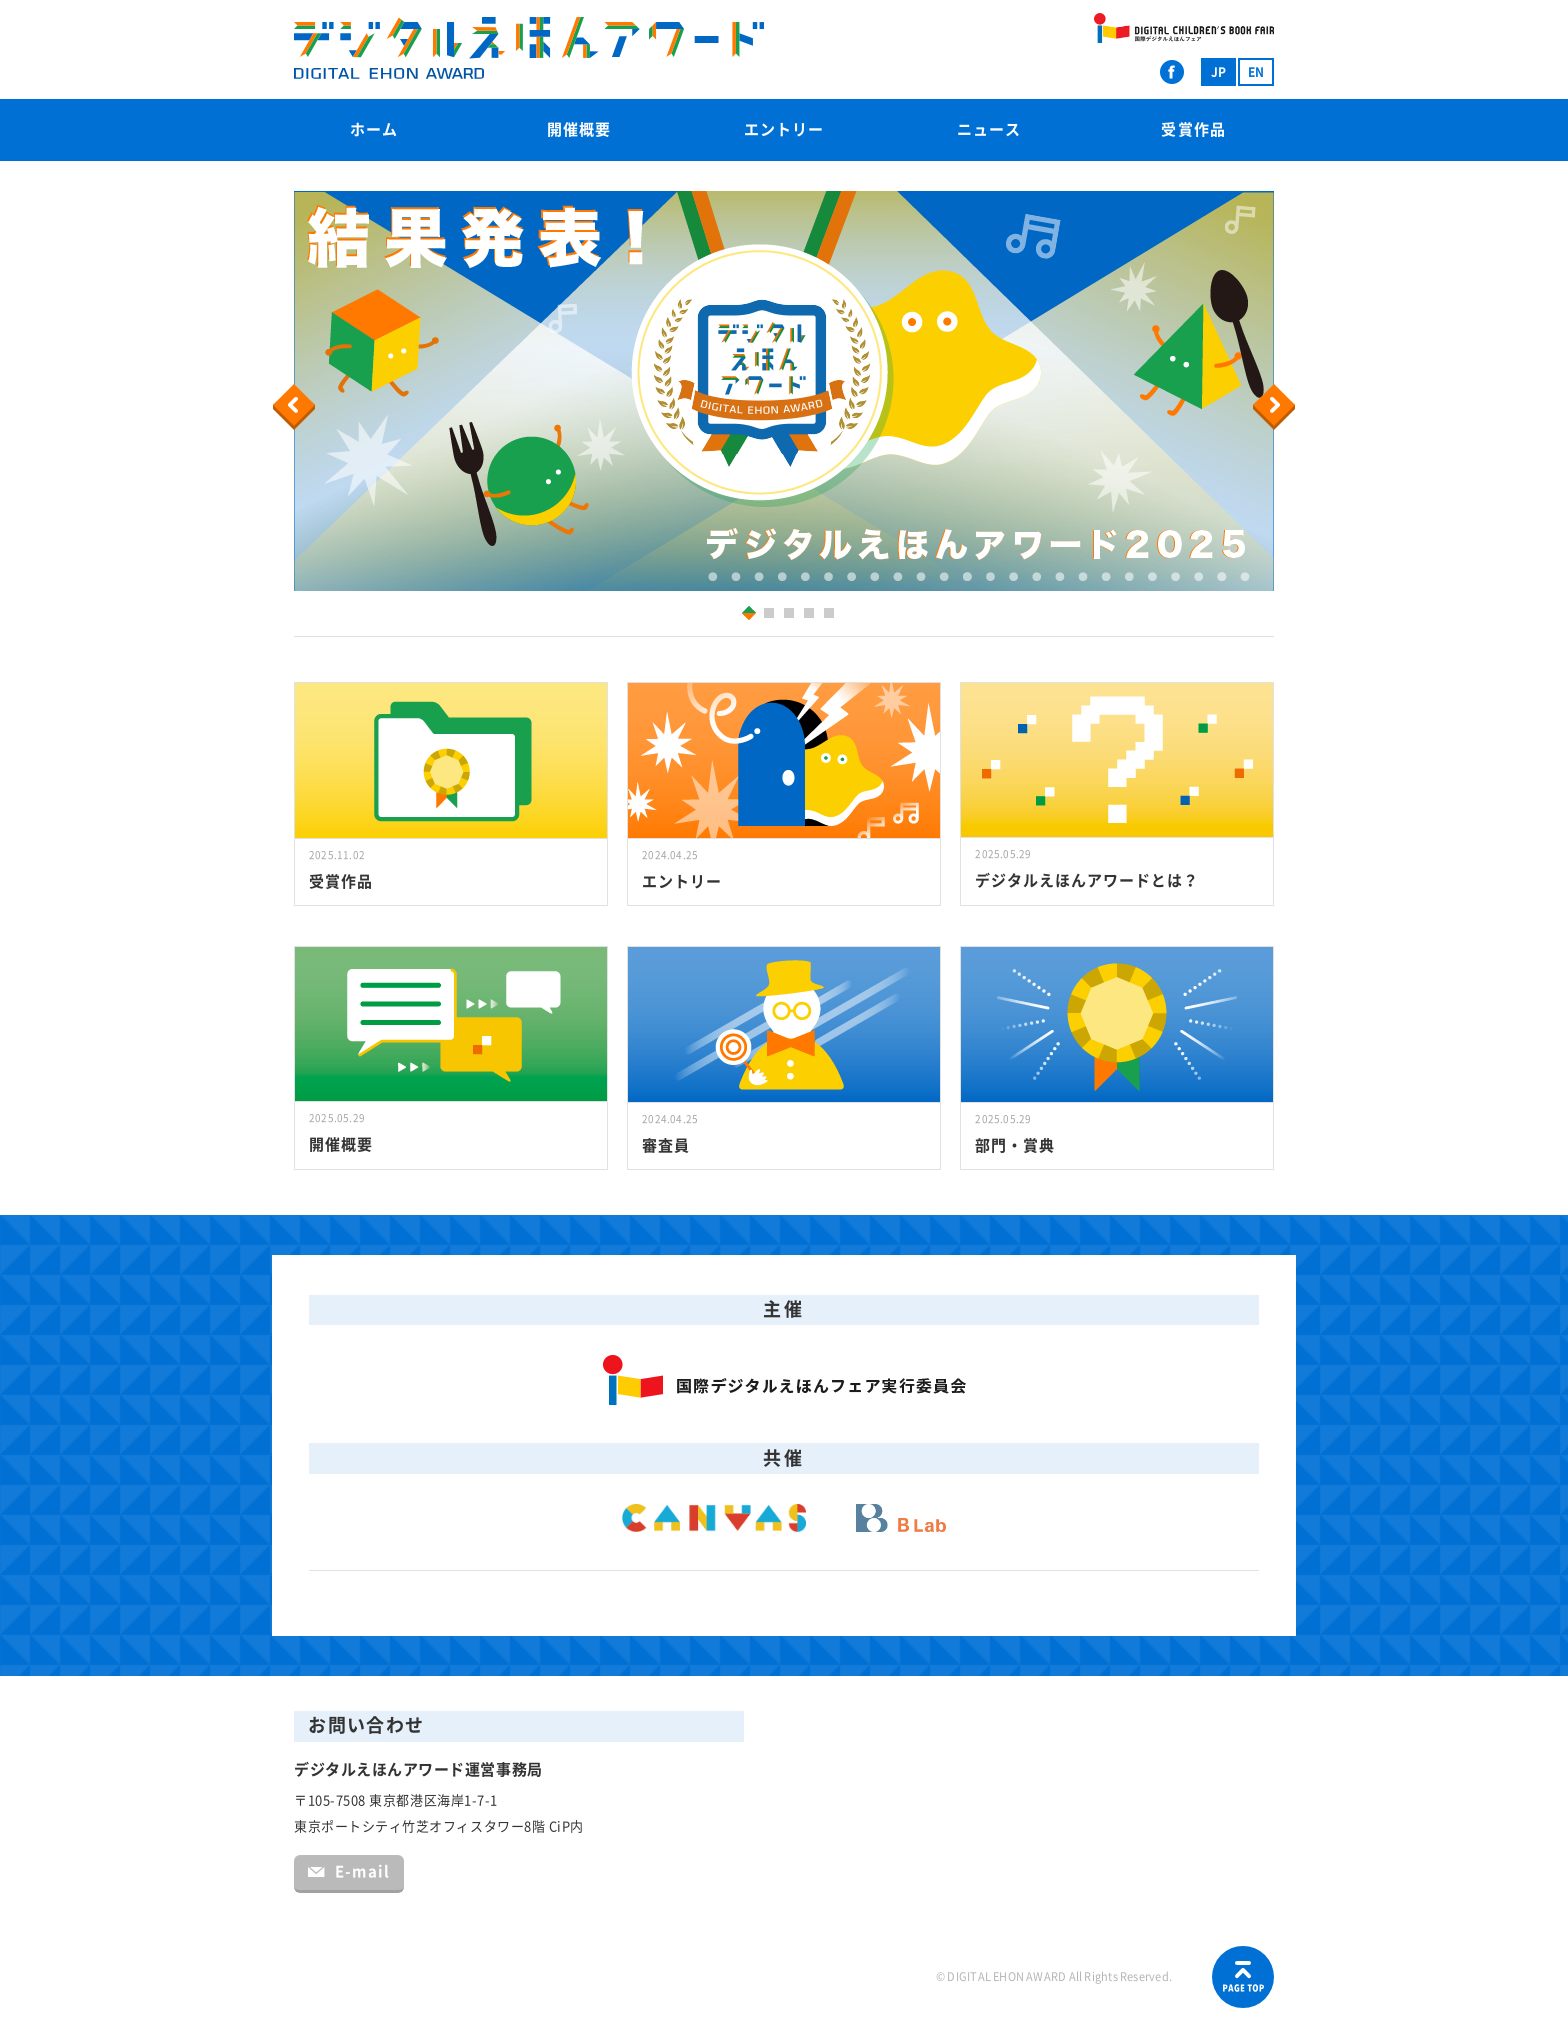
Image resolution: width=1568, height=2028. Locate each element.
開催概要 (579, 129)
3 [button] (791, 615)
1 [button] (745, 612)
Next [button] (1276, 407)
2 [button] (771, 615)
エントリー (784, 129)
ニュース (989, 129)
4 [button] (811, 615)
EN (1256, 72)
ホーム (374, 129)
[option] (784, 391)
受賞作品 (1193, 129)
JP (1218, 72)
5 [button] (831, 615)
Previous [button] (297, 407)
